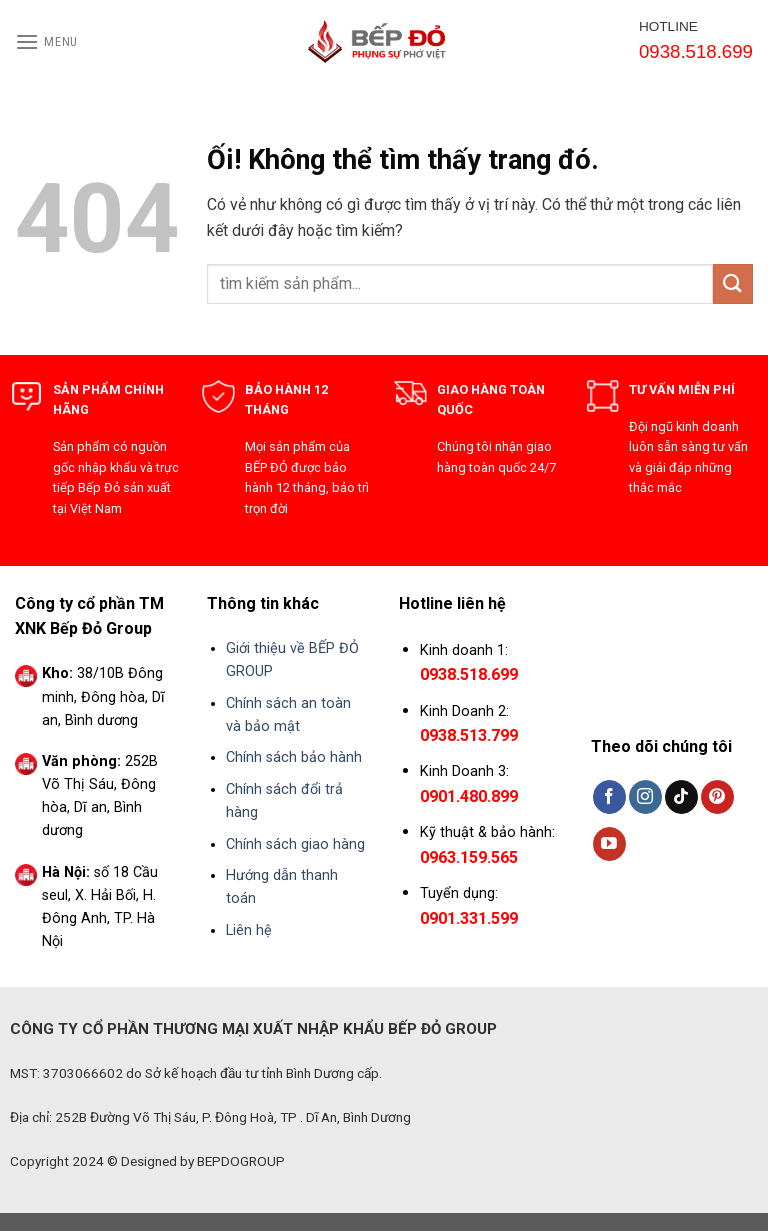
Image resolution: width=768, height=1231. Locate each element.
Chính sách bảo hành (294, 757)
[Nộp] (733, 283)
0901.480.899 (469, 796)
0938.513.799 (469, 735)
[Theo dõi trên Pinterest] (717, 797)
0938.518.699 (469, 674)
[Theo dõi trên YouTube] (609, 844)
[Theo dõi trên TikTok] (681, 797)
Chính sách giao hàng (295, 844)
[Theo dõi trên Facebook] (609, 797)
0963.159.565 (469, 857)
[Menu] (46, 41)
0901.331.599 (469, 918)
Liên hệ (249, 930)
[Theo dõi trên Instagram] (645, 797)
